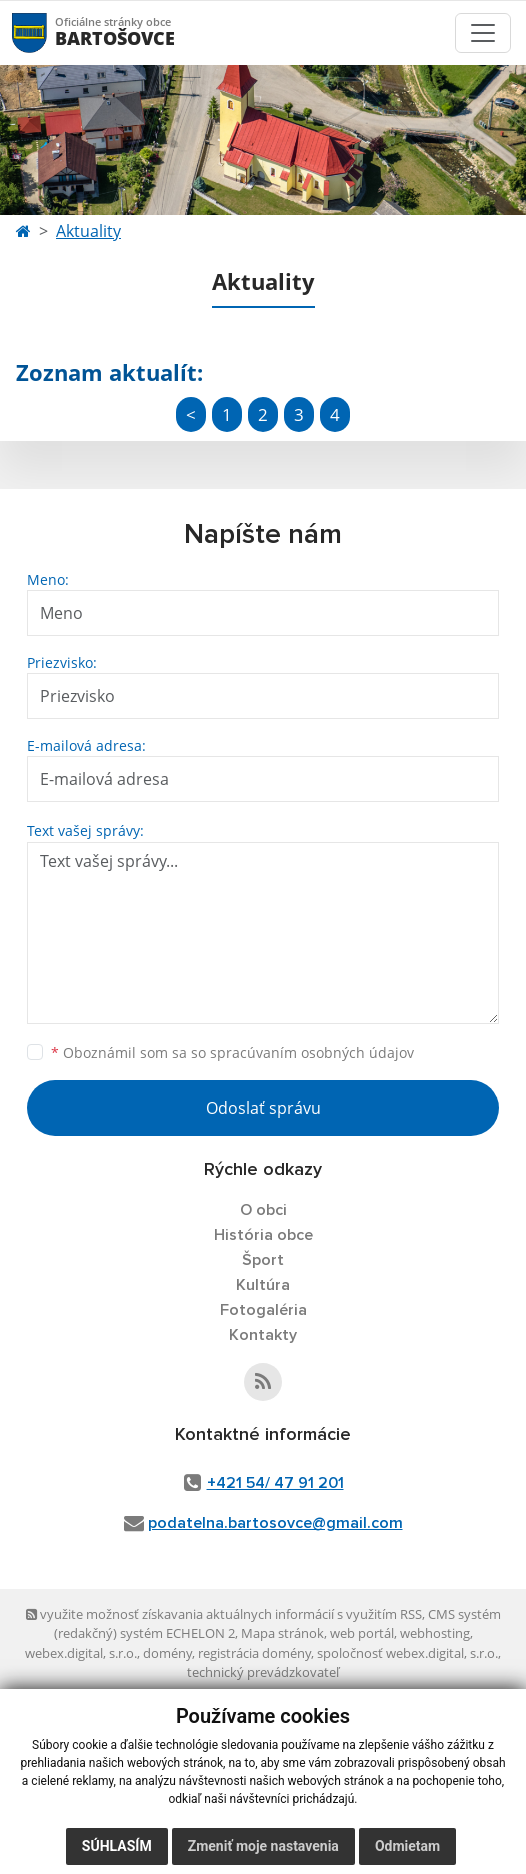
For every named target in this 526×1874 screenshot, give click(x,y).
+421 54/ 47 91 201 (275, 1483)
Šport (263, 1260)
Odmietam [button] (407, 1846)
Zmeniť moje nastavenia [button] (263, 1846)
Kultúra (263, 1285)
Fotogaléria (263, 1310)
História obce (263, 1235)
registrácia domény (254, 1653)
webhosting (435, 1633)
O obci (263, 1210)
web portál (362, 1633)
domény (167, 1653)
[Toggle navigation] (483, 33)
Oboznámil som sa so (232, 1052)
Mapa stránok (282, 1633)
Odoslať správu (263, 1108)
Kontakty (263, 1335)
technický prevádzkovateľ (263, 1672)
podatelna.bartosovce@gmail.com (275, 1523)
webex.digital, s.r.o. (81, 1653)
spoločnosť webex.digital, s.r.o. (407, 1653)
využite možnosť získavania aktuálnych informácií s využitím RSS (224, 1614)
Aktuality (88, 231)
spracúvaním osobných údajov (312, 1052)
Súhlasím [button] (117, 1846)
